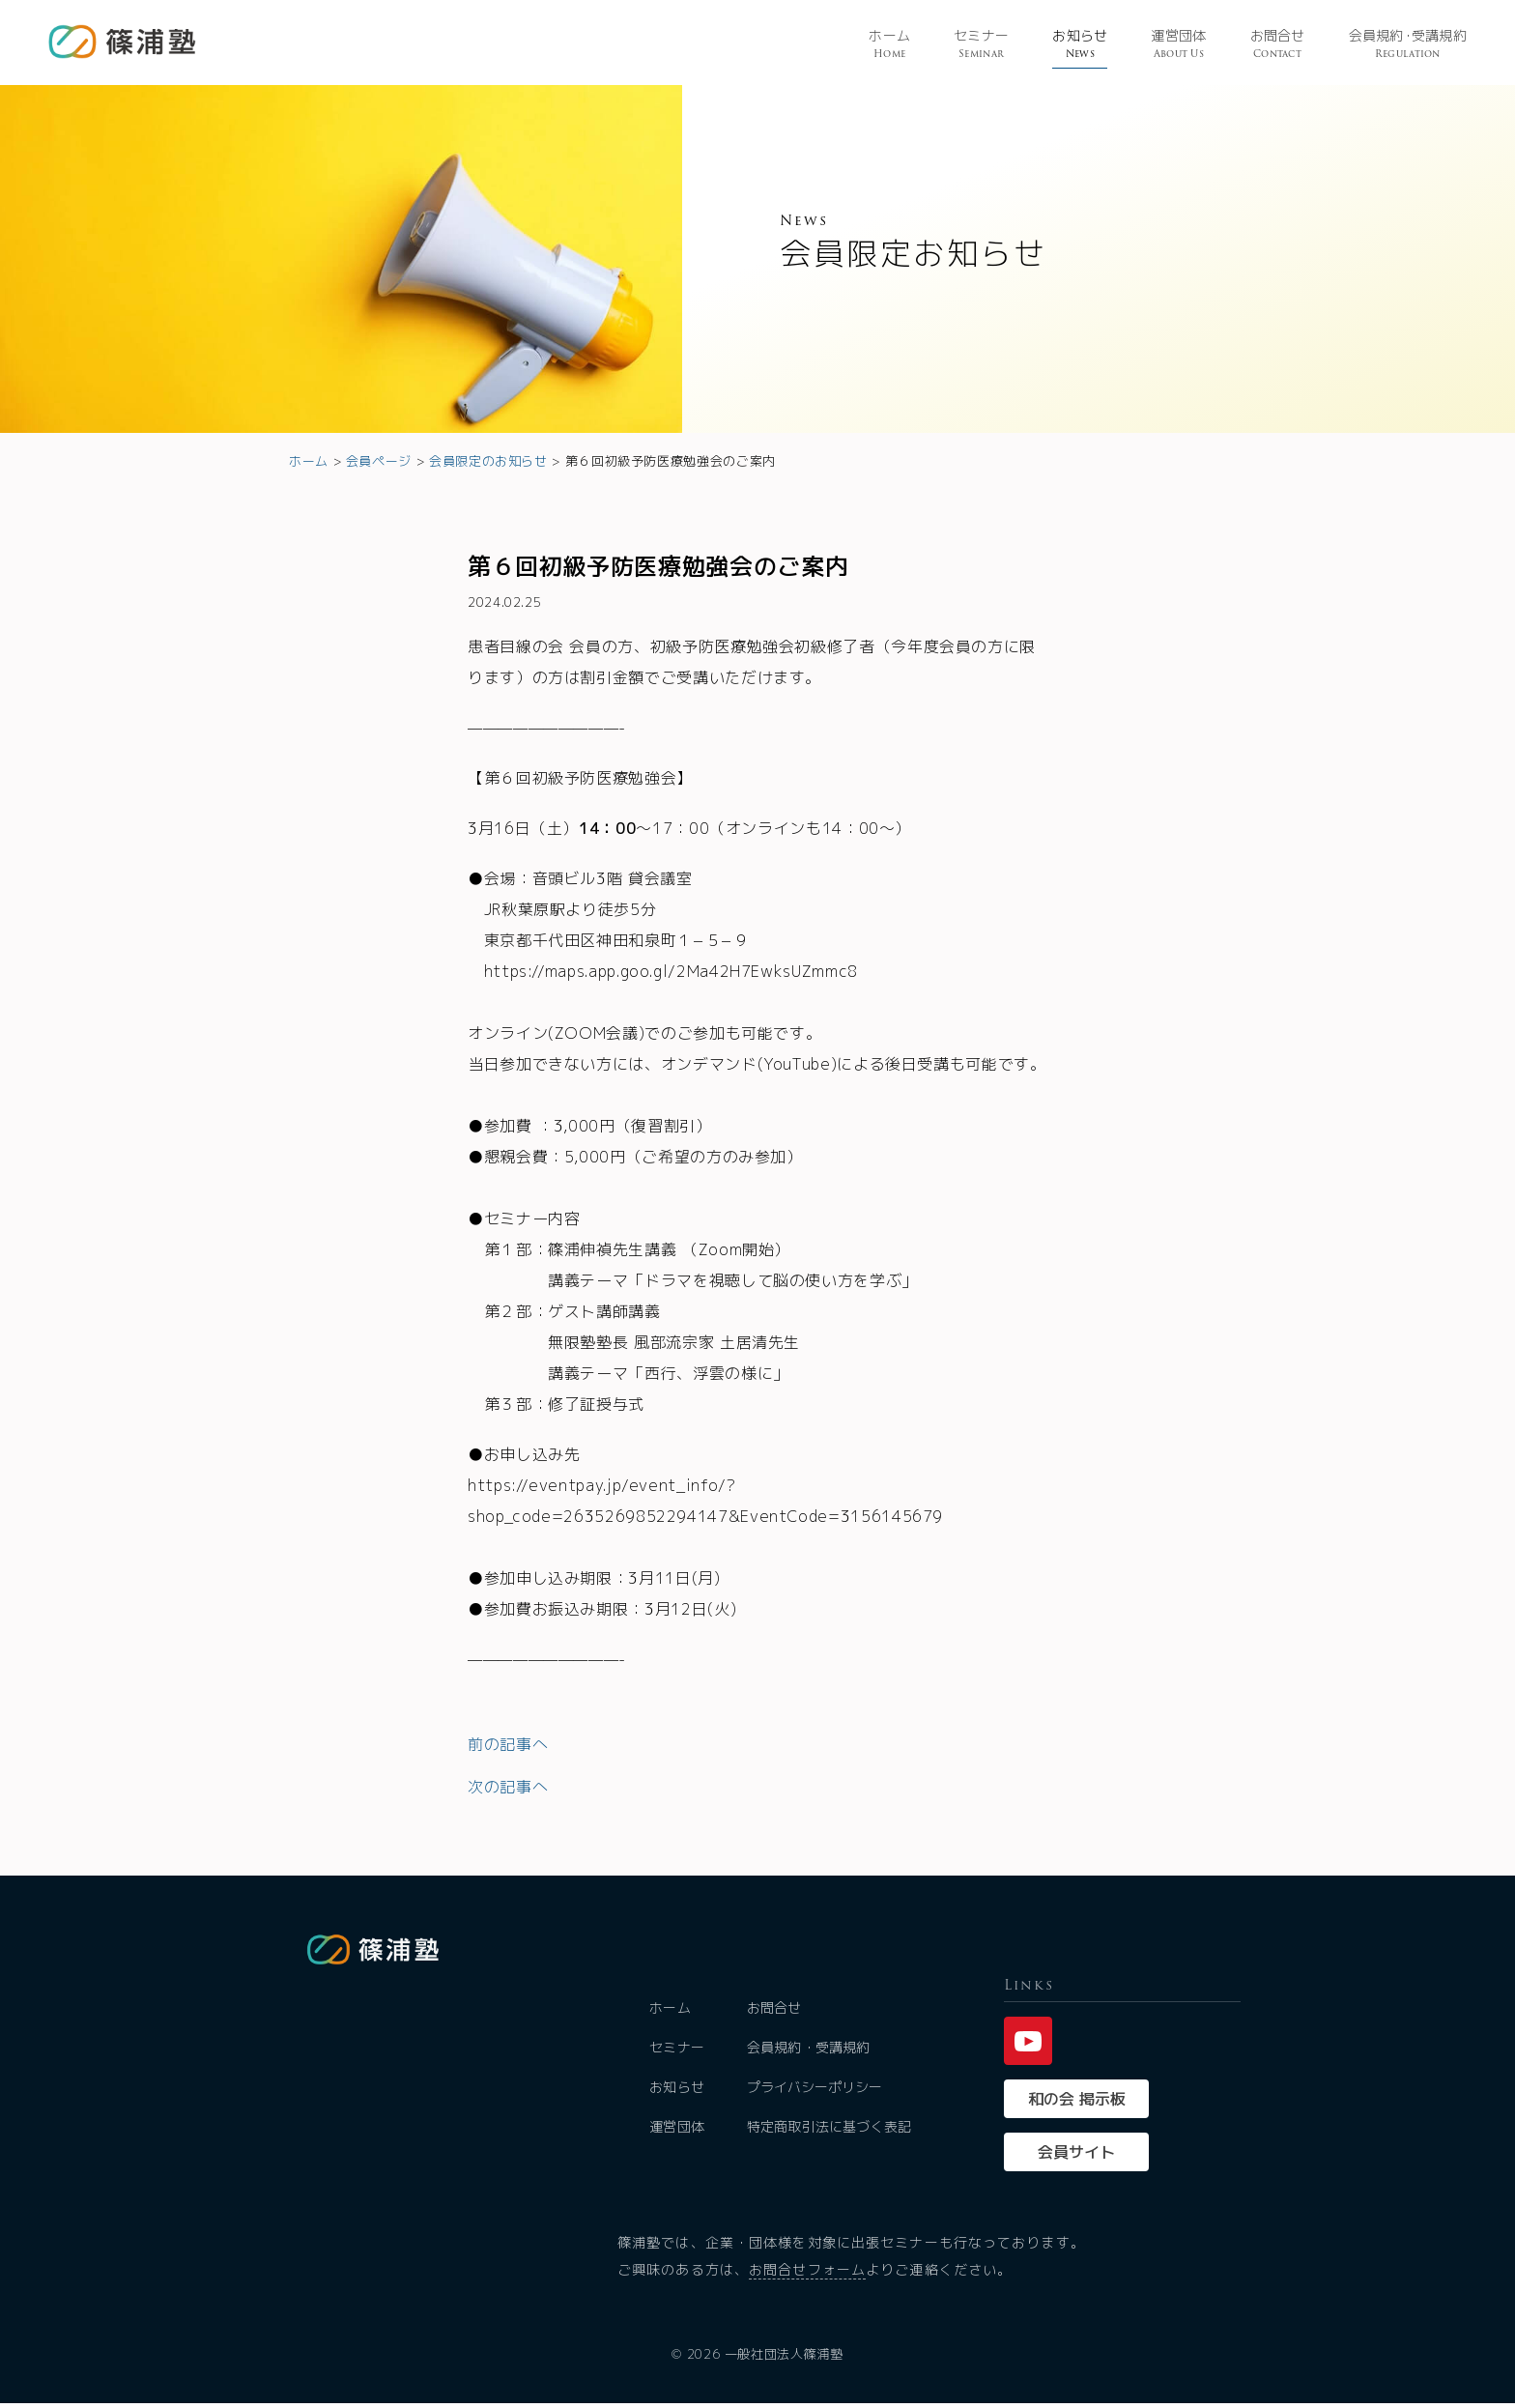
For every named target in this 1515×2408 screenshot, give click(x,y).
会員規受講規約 (1408, 45)
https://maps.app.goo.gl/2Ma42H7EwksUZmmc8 (671, 971)
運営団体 (1178, 45)
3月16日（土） (523, 828)
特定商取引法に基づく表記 (830, 2131)
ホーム (889, 45)
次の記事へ (508, 1786)
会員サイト (1076, 2156)
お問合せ (1277, 45)
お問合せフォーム (807, 2274)
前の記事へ (508, 1744)
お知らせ (1079, 45)
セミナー (981, 45)
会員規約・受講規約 (810, 2052)
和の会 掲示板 (1077, 2103)
